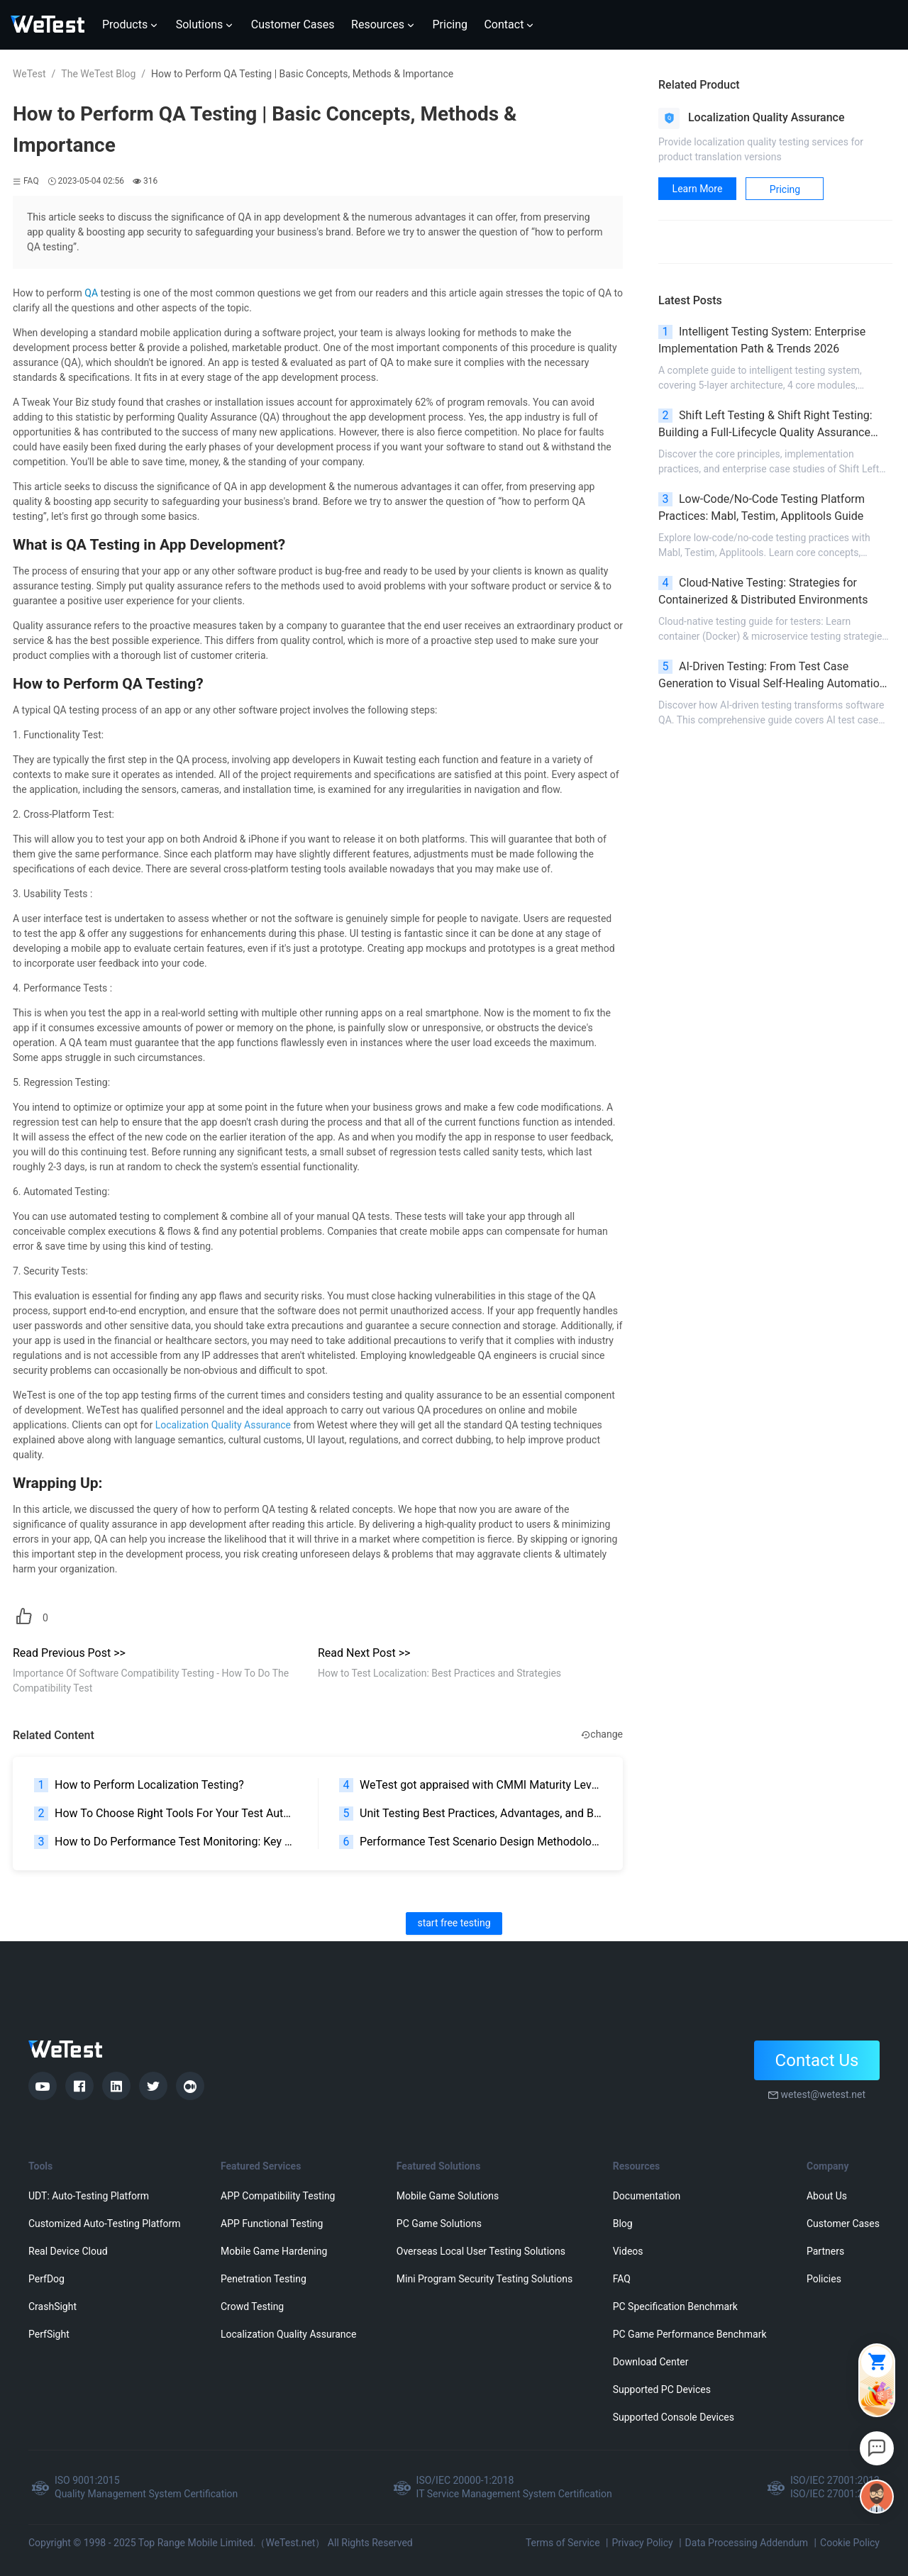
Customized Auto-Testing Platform (104, 2223)
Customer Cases (843, 2223)
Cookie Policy (850, 2542)
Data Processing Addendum (747, 2542)
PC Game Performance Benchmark (690, 2334)
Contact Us (817, 2060)
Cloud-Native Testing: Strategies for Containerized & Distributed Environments (763, 591)
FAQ (622, 2278)
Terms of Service (563, 2542)
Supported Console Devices (673, 2417)
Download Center (651, 2361)
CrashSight (52, 2306)
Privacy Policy (641, 2542)
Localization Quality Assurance (288, 2334)
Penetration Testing (263, 2278)
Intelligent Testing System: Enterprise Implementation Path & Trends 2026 (761, 340)
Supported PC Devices (662, 2389)
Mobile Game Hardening (274, 2251)
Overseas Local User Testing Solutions (481, 2251)
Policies (824, 2278)
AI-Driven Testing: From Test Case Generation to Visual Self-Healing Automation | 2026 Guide (775, 676)
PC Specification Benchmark (675, 2306)
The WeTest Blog (98, 73)
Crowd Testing (252, 2306)
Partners (825, 2251)
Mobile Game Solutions (448, 2196)
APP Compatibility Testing (278, 2196)
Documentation (647, 2196)
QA (91, 293)
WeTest (29, 73)
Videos (628, 2251)
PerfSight (49, 2334)
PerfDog (46, 2278)
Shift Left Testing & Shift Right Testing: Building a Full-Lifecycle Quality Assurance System (765, 425)
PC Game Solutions (439, 2223)
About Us (827, 2196)
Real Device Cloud (68, 2251)
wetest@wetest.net (822, 2094)
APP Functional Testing (272, 2223)
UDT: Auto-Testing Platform (88, 2196)
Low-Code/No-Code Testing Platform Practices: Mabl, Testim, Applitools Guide (761, 507)
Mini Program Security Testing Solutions (484, 2278)
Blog (623, 2223)
